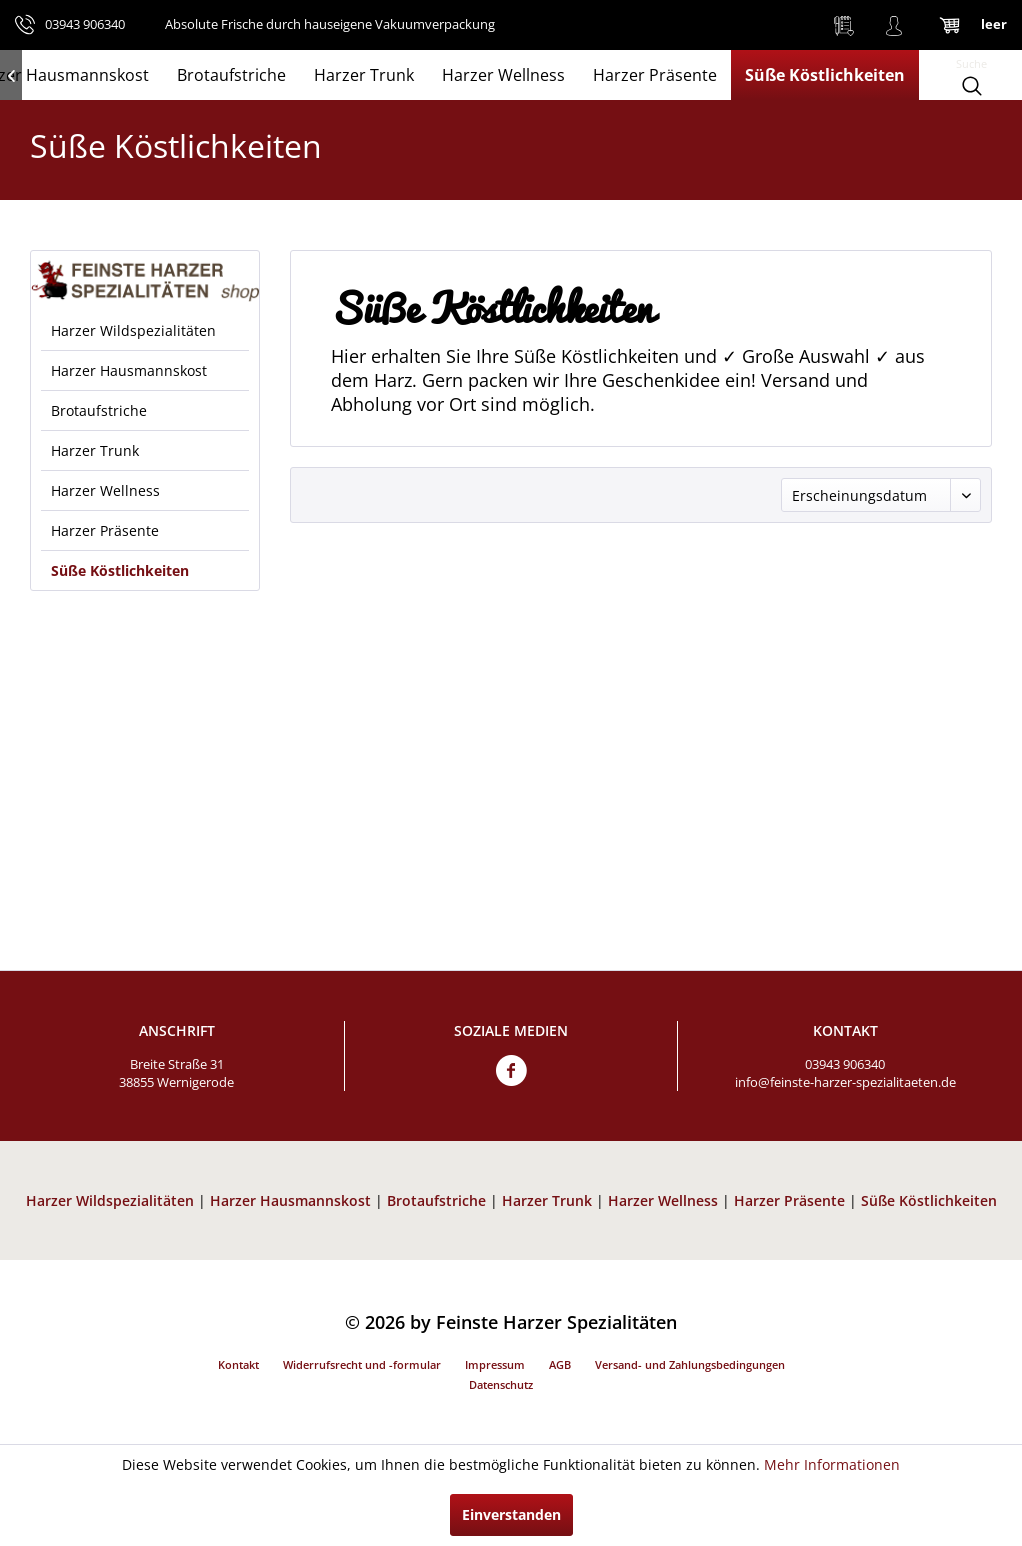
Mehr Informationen (832, 1464)
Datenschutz (501, 1384)
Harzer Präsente (105, 530)
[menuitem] (844, 25)
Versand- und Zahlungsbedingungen (690, 1364)
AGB (560, 1364)
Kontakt (238, 1364)
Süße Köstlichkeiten (120, 570)
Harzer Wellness (105, 490)
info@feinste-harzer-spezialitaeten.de (845, 1082)
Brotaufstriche (99, 410)
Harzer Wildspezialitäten (133, 330)
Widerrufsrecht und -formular (362, 1364)
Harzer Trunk (95, 450)
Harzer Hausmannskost (129, 370)
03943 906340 (845, 1064)
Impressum (495, 1364)
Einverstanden (511, 1514)
